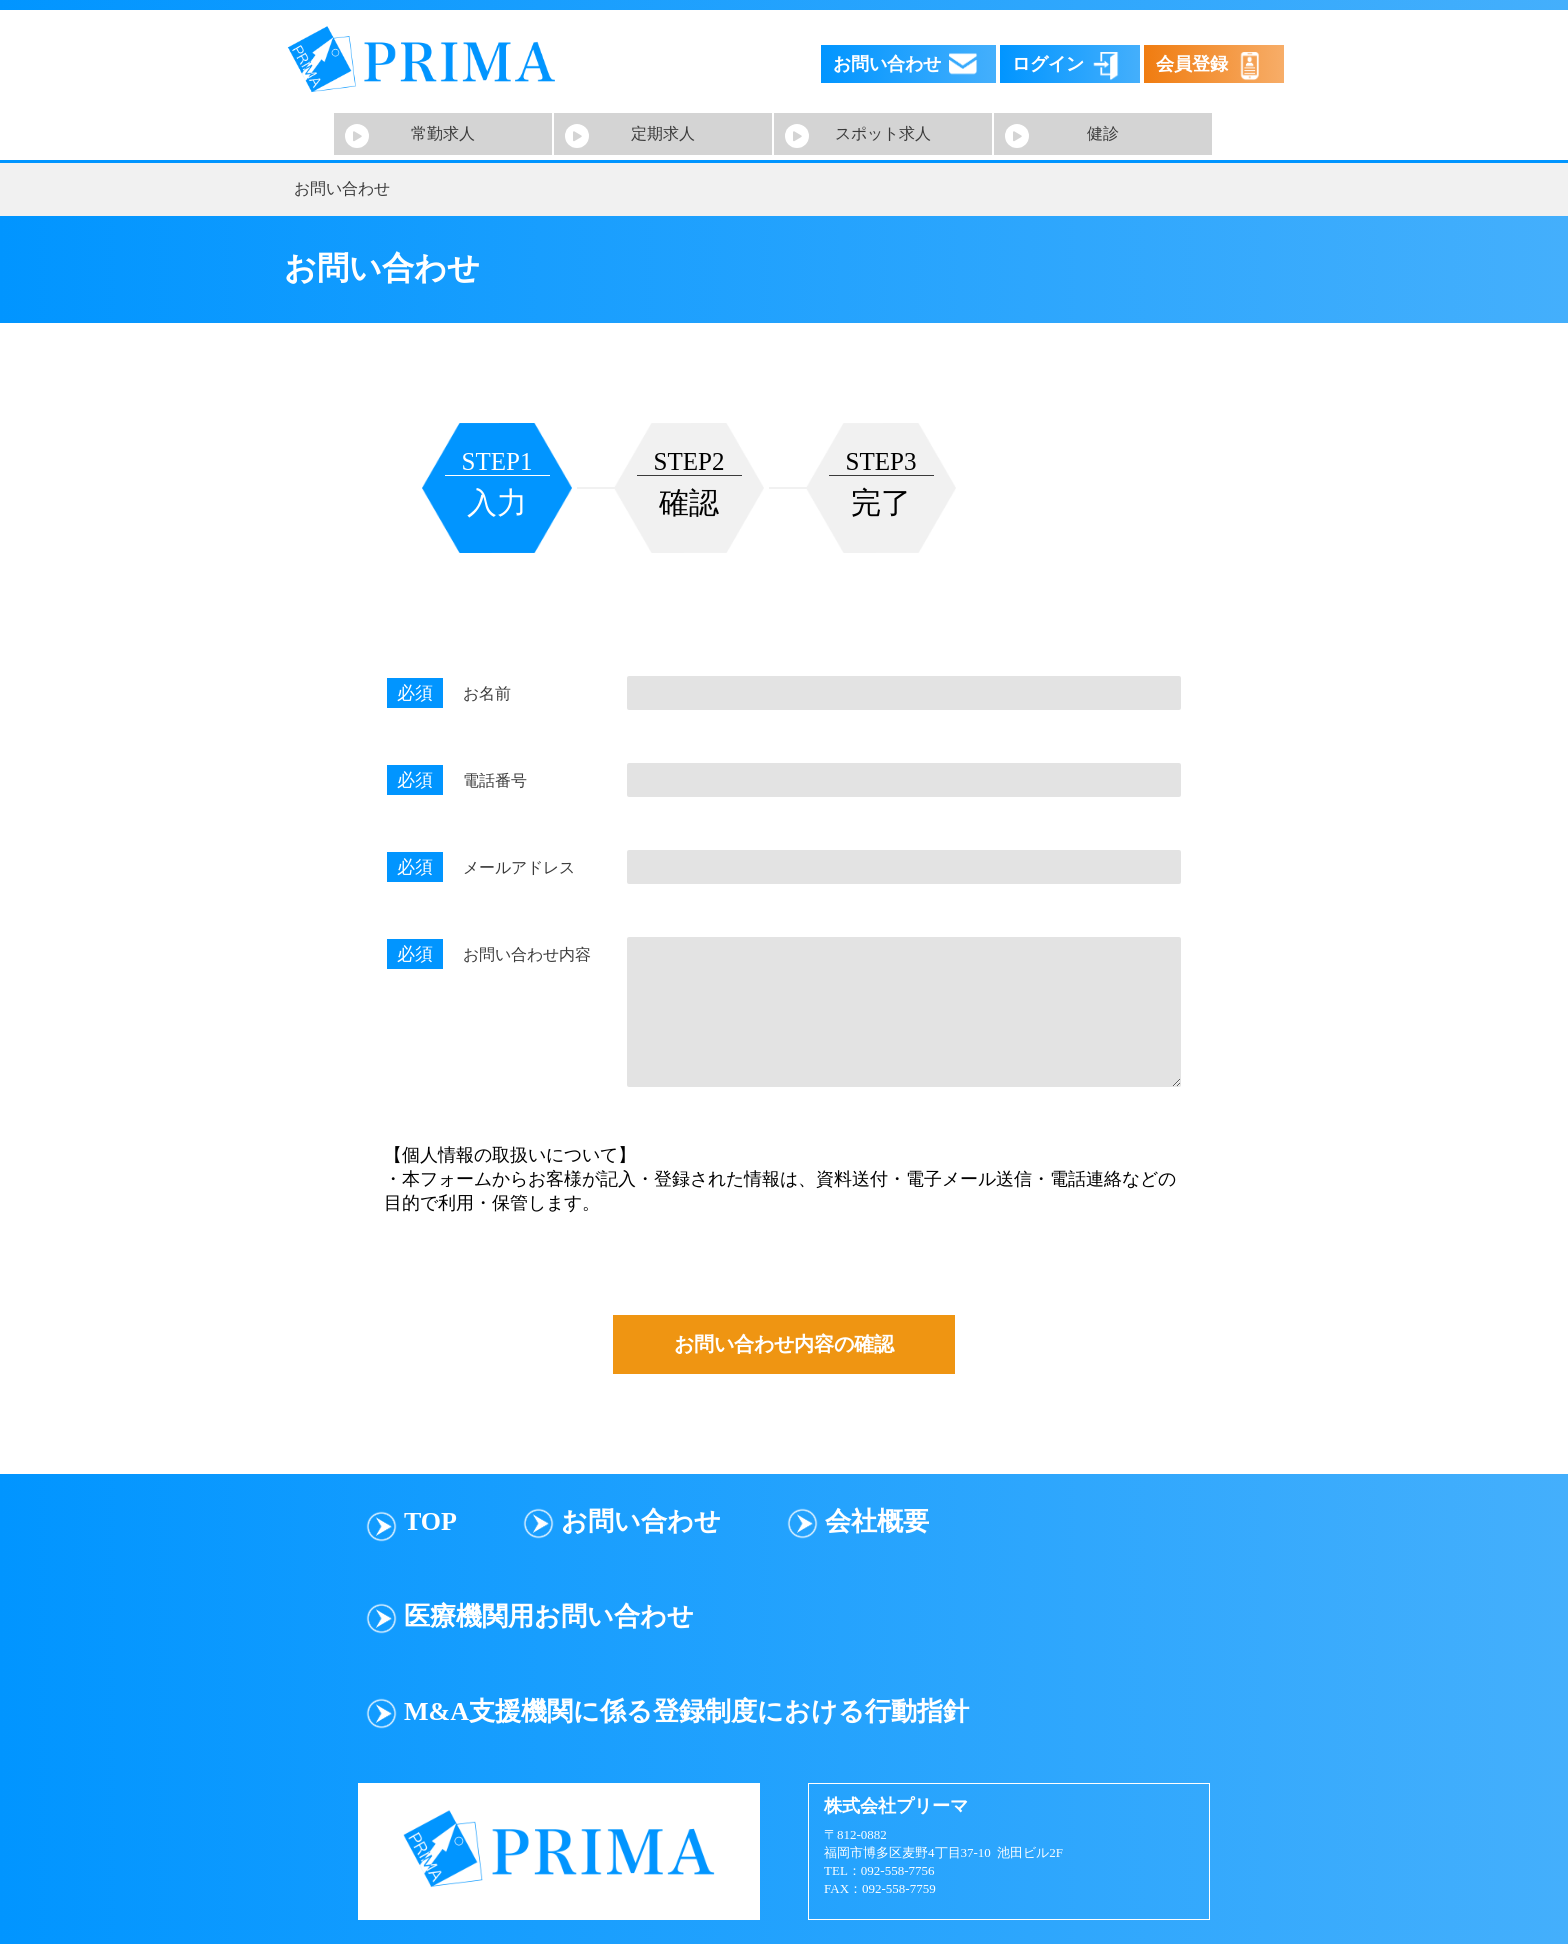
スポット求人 (883, 133)
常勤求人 (443, 133)
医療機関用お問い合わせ (549, 1616)
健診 (1103, 133)
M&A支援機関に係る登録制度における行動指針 (686, 1711)
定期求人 (663, 133)
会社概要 (877, 1521)
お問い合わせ (641, 1521)
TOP (430, 1521)
